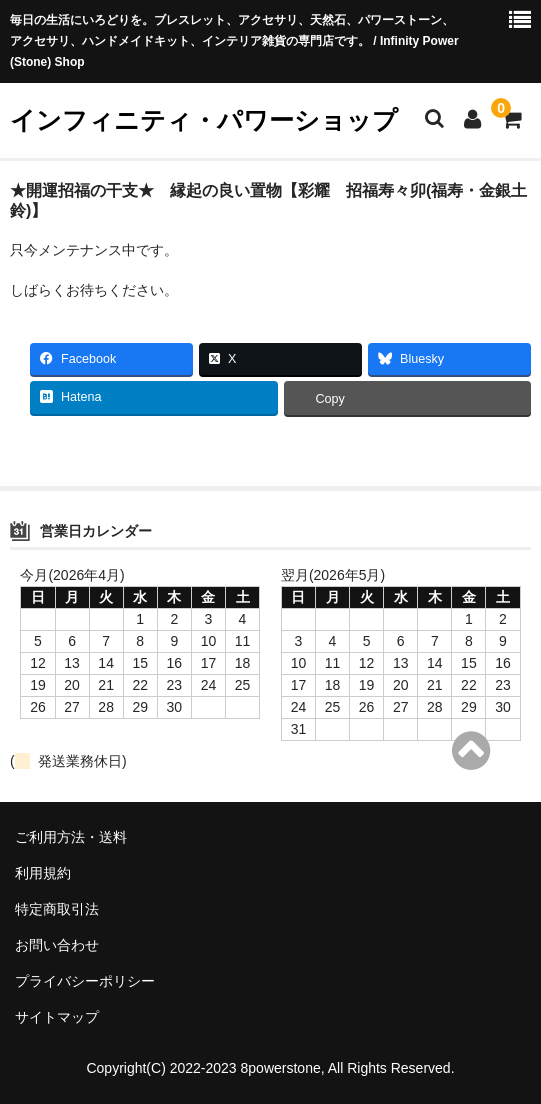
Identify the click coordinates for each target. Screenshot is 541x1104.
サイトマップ (57, 1017)
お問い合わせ (57, 945)
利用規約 (43, 873)
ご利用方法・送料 (71, 837)
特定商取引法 (57, 909)
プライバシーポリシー (85, 981)
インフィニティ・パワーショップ (204, 120)
